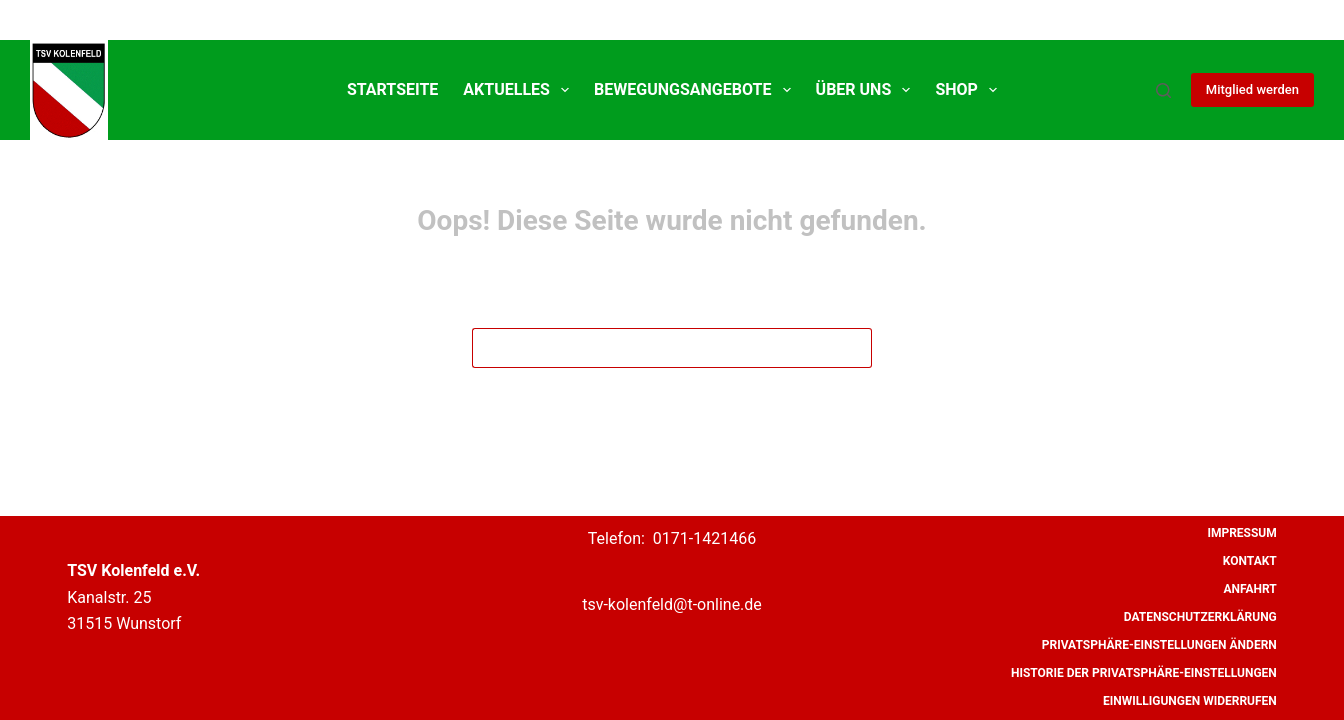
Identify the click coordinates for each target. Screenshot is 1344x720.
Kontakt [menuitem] (1250, 561)
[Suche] (1163, 90)
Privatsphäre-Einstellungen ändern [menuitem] (1159, 645)
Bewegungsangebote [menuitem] (696, 90)
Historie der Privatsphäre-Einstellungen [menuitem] (1144, 673)
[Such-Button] (852, 348)
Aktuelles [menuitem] (520, 90)
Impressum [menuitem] (1241, 533)
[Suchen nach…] (652, 348)
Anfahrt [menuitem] (1249, 589)
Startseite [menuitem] (392, 89)
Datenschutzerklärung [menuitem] (1200, 617)
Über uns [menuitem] (867, 90)
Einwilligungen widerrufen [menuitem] (1190, 701)
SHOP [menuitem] (970, 90)
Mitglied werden (1252, 89)
